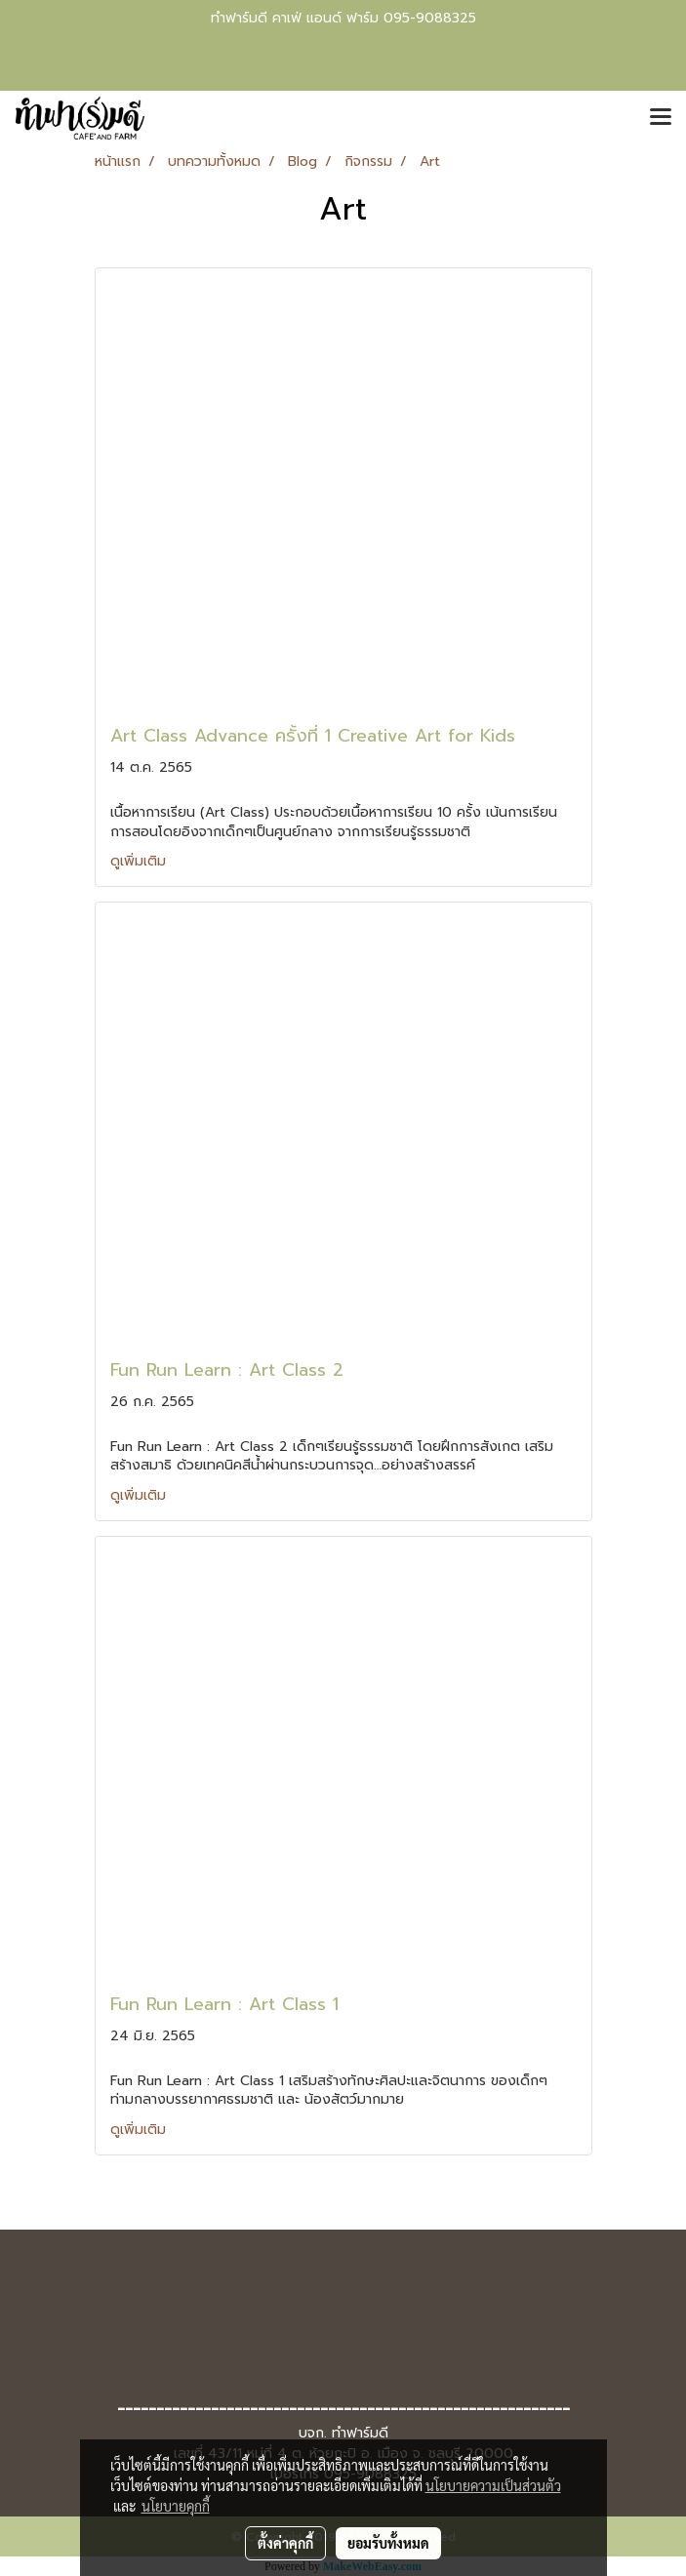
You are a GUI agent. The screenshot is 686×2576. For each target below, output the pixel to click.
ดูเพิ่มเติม (140, 861)
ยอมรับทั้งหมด (388, 2543)
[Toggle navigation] (660, 118)
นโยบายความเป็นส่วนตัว (493, 2485)
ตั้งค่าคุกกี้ (285, 2543)
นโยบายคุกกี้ (175, 2506)
